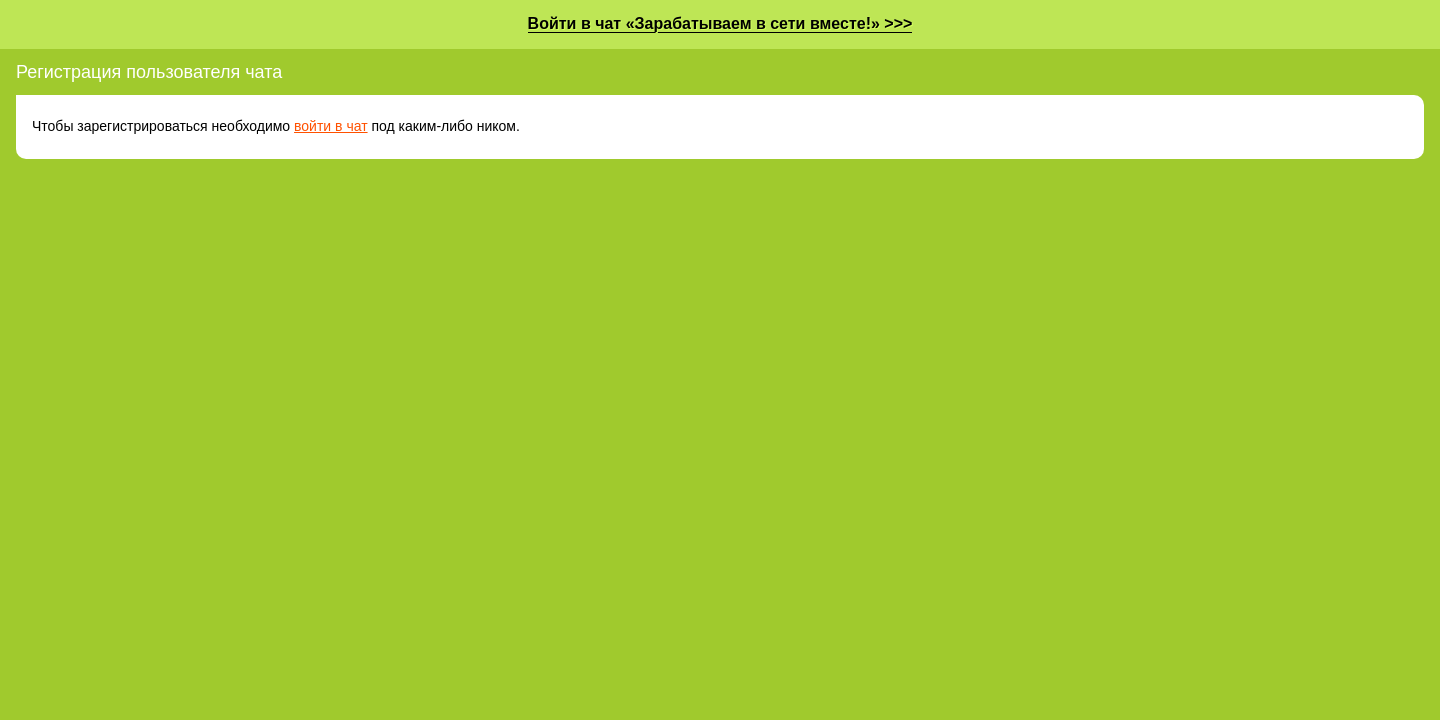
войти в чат (331, 126)
